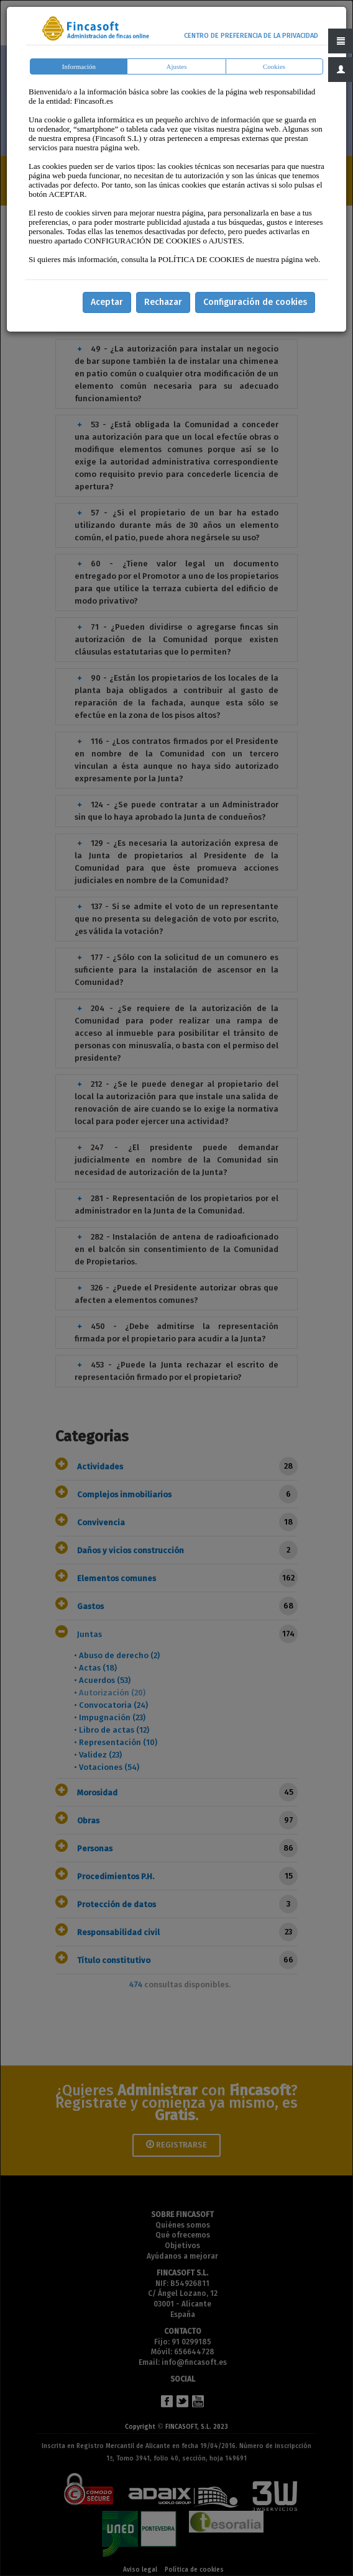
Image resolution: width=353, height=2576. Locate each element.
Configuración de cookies (255, 302)
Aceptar (107, 302)
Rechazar (163, 302)
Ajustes (176, 66)
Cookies (274, 66)
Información (79, 66)
